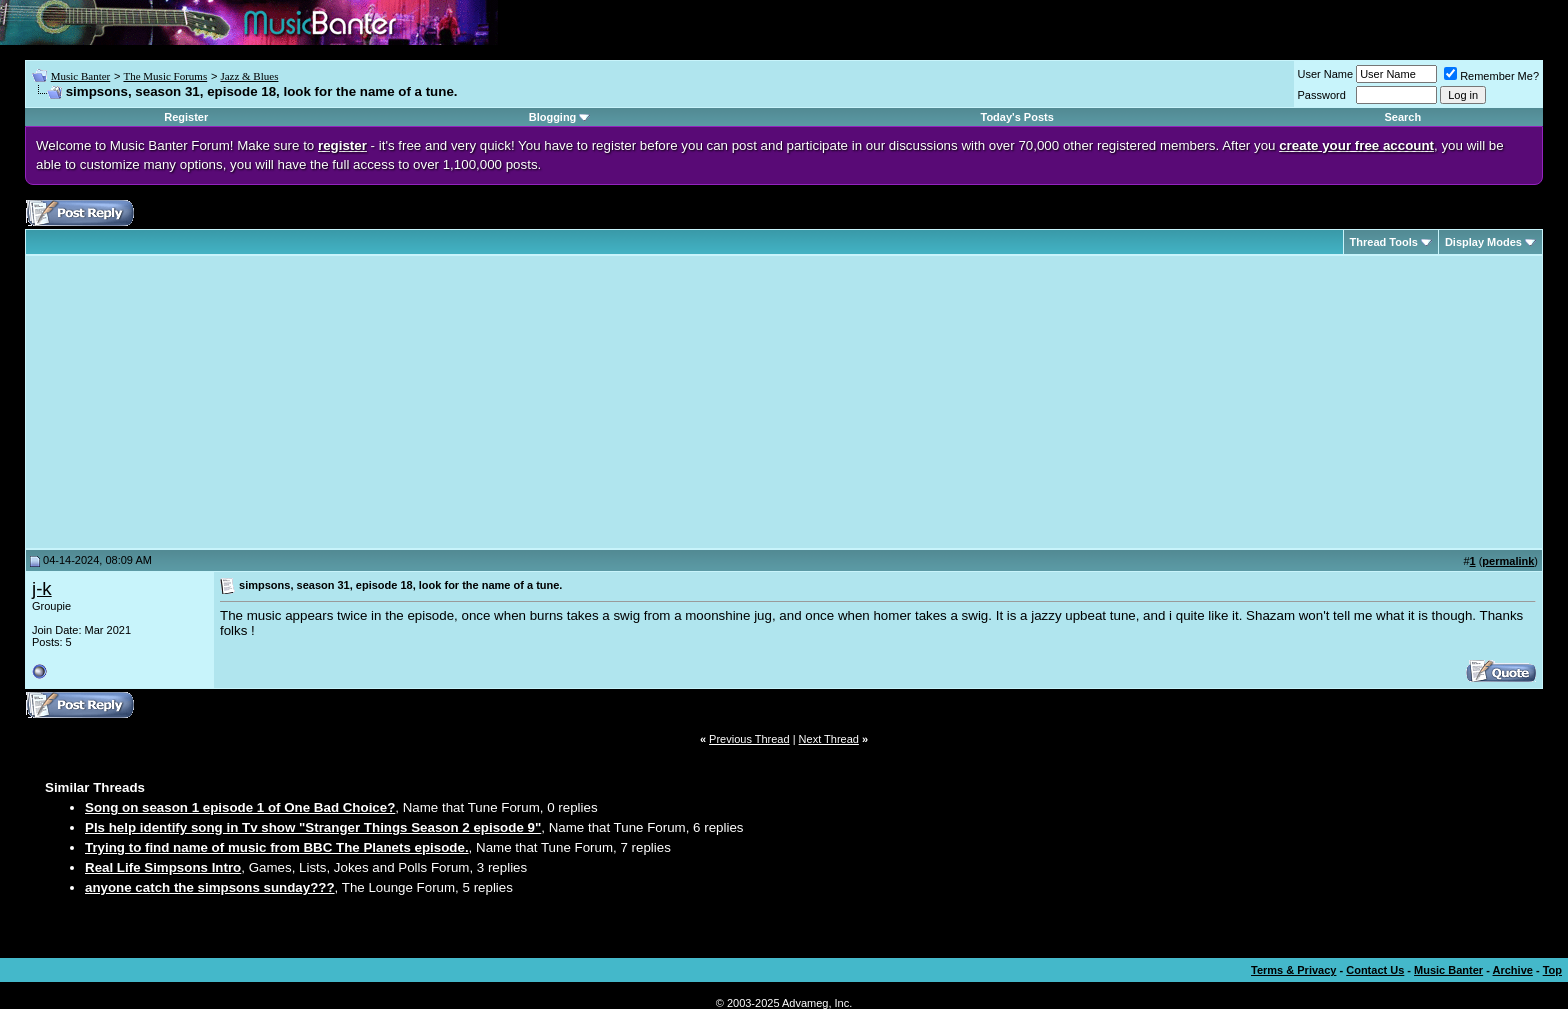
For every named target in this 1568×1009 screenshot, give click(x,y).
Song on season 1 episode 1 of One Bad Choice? (240, 807)
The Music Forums (165, 76)
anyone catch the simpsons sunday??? (210, 887)
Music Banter (81, 76)
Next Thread (829, 739)
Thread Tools (1384, 242)
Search (1402, 117)
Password (1322, 95)
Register (186, 117)
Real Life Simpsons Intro (163, 867)
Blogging (553, 117)
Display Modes (1483, 242)
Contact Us (1375, 970)
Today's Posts (1017, 117)
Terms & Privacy (1293, 970)
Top (1552, 970)
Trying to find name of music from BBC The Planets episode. (277, 847)
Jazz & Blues (249, 76)
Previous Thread (749, 739)
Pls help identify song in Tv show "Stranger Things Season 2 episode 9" (313, 827)
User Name (1326, 74)
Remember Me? (1491, 76)
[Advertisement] (200, 402)
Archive (1513, 970)
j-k (42, 588)
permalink (1508, 561)
